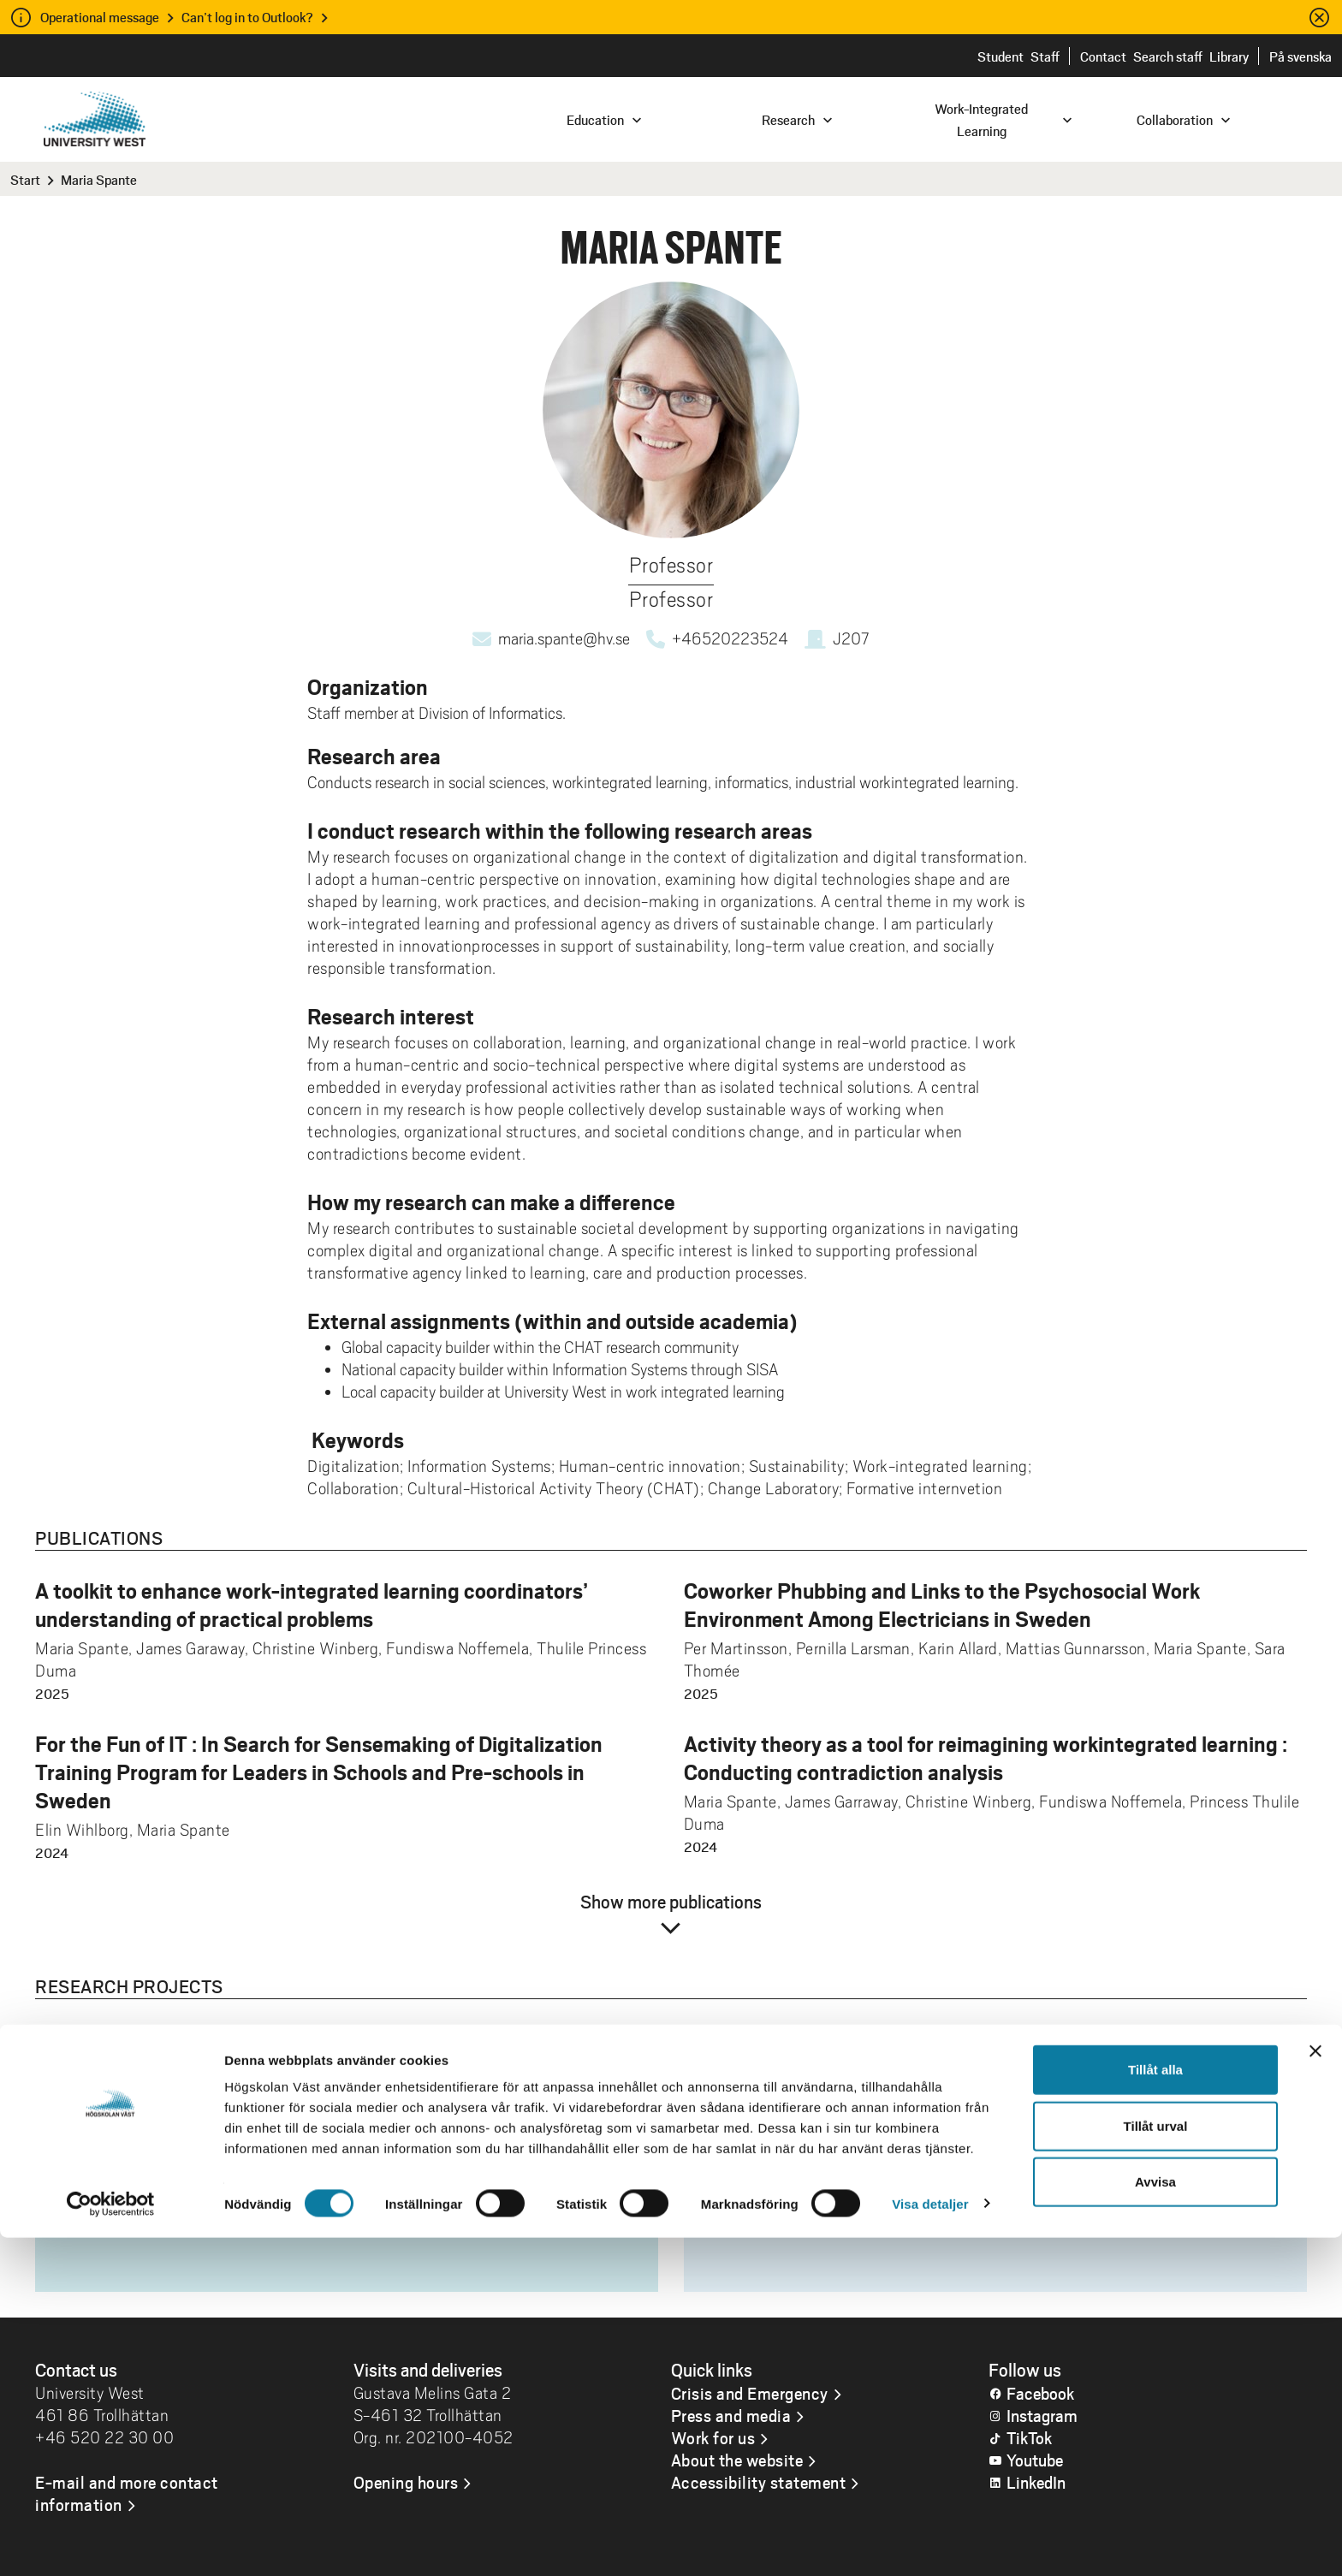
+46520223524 (730, 638)
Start (25, 179)
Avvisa (1155, 2520)
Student (1000, 56)
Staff (1045, 56)
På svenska (1300, 56)
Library (1229, 56)
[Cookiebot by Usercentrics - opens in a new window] (111, 2542)
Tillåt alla (1155, 2408)
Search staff (1167, 56)
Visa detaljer (930, 2542)
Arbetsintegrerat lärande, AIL (820, 2144)
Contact (1103, 56)
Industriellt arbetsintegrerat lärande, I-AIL (868, 2173)
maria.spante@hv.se (564, 638)
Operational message (99, 17)
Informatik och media (790, 2115)
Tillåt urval (1156, 2464)
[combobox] (1226, 118)
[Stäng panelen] (1315, 2389)
